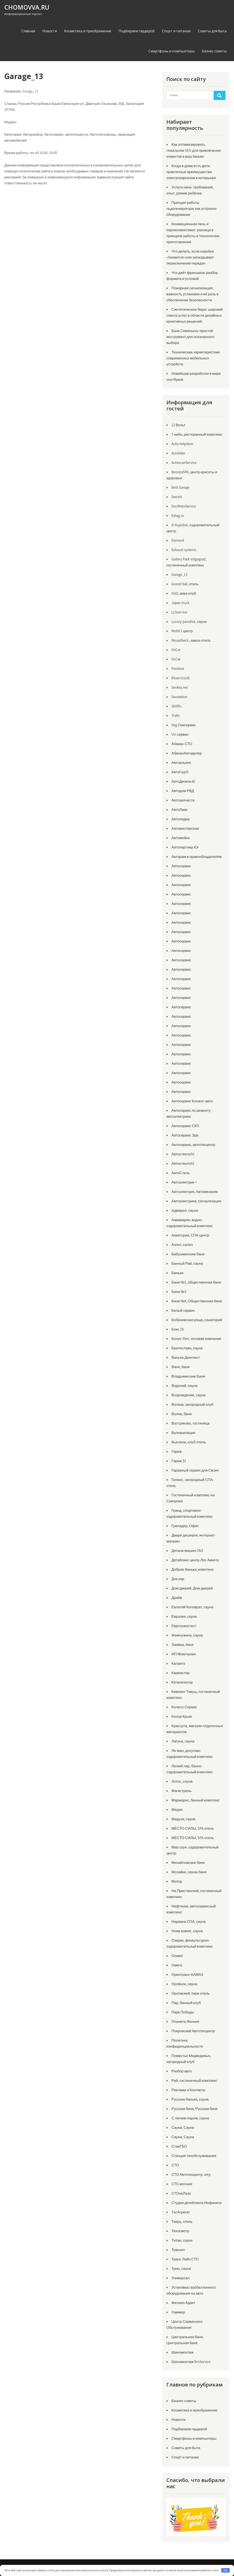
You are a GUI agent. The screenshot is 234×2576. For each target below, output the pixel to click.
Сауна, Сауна (183, 2127)
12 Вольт (178, 425)
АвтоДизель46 (183, 781)
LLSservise (179, 612)
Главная (28, 31)
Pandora (178, 668)
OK (226, 2570)
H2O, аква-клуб (184, 593)
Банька (178, 1272)
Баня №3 (179, 1291)
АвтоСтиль (181, 1172)
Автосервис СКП (185, 1125)
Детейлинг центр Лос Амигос (195, 1560)
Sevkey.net (180, 687)
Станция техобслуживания (194, 2155)
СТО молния (182, 2184)
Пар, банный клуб (186, 2002)
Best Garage (181, 487)
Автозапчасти (183, 800)
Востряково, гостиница (191, 1423)
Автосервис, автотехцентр (193, 1144)
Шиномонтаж (183, 2352)
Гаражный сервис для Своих (195, 1470)
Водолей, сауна (184, 1385)
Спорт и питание (176, 31)
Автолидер (181, 819)
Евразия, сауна (184, 1616)
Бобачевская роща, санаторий (197, 1319)
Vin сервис (180, 734)
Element (178, 540)
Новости (49, 31)
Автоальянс (181, 762)
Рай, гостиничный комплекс (194, 2080)
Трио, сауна (181, 2268)
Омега (177, 1965)
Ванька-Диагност (186, 1357)
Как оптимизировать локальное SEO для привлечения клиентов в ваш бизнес (193, 150)
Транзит (178, 2249)
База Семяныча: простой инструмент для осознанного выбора (190, 336)
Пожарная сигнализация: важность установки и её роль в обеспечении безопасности (192, 294)
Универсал (181, 2278)
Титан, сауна (182, 2240)
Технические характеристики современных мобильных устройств (193, 358)
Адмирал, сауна (185, 1210)
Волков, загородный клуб (192, 1404)
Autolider (178, 453)
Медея (177, 1809)
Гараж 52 (179, 1461)
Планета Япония (185, 2021)
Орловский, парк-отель (191, 1993)
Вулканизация (183, 1432)
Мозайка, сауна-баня (189, 1872)
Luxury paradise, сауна (189, 621)
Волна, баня (182, 1414)
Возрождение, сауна (189, 1395)
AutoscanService (184, 462)
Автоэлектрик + (184, 1182)
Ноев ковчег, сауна (187, 1931)
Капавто (178, 1663)
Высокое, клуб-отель (189, 1442)
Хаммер (178, 2312)
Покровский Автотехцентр (193, 2031)
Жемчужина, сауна (187, 1635)
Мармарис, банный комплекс (196, 1800)
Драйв (177, 1597)
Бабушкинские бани (188, 1254)
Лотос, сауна (182, 1781)
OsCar (176, 649)
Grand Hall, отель (185, 584)
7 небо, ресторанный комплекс (197, 434)
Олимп (177, 1955)
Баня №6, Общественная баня (197, 1301)
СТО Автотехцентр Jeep (191, 2174)
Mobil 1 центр (182, 631)
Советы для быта (212, 31)
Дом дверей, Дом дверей (192, 1588)
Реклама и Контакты (188, 2090)
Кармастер (181, 1672)
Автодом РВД (183, 790)
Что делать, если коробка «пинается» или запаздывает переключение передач (190, 257)
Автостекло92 (183, 1163)
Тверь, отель (182, 2221)
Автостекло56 (183, 1154)
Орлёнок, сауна (184, 1984)
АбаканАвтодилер (187, 753)
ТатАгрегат (181, 2212)
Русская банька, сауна (190, 2099)
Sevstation (179, 696)
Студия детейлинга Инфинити (197, 2202)
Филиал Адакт (183, 2302)
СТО (175, 2165)
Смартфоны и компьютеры (171, 51)
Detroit (177, 496)
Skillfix (176, 706)
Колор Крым (182, 1716)
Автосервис (181, 866)
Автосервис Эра (185, 1135)
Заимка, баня (183, 1644)
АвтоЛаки (180, 809)
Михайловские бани (188, 1862)
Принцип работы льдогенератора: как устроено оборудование (191, 208)
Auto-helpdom (182, 443)
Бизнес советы (214, 51)
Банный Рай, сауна (187, 1263)
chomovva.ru (26, 7)
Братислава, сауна (187, 1348)
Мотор (177, 1881)
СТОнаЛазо (181, 2193)
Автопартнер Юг (185, 847)
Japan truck (180, 602)
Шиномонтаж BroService (191, 2361)
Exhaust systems (184, 549)
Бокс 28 (178, 1329)
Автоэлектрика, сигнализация (196, 1201)
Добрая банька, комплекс (193, 1569)
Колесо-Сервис (184, 1707)
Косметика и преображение (87, 31)
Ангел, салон (182, 1244)
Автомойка (181, 837)
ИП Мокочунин (184, 1654)
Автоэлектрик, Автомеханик (195, 1191)
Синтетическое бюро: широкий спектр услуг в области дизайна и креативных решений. (194, 315)
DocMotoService (184, 506)
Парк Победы (183, 2012)
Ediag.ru (178, 515)
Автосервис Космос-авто (192, 1101)
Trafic (176, 715)
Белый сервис (183, 1310)
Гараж (177, 1451)
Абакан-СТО (182, 743)
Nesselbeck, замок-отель (191, 640)
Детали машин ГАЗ (187, 1550)
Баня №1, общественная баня (196, 1282)
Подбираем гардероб (136, 31)
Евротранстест (184, 1625)
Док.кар (178, 1578)
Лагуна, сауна (183, 1741)
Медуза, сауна (183, 1819)
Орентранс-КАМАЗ (187, 1974)
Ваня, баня (181, 1366)
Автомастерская (185, 828)
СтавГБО (179, 2146)
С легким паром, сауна (190, 2118)
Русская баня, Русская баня (195, 2108)
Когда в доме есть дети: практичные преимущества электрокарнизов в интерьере (191, 171)
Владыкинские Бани (188, 1376)
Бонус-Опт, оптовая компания (196, 1338)
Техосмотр (180, 2231)
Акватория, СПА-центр (190, 1235)
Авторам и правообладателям (197, 856)
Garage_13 (179, 574)
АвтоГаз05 (180, 772)
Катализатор (182, 1682)
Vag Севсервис (184, 725)
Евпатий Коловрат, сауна (192, 1607)
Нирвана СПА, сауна (189, 1921)
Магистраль (181, 1790)
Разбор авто (182, 2071)
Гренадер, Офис (185, 1525)
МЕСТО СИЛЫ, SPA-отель (193, 1828)
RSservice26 (181, 678)
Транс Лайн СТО (185, 2259)
